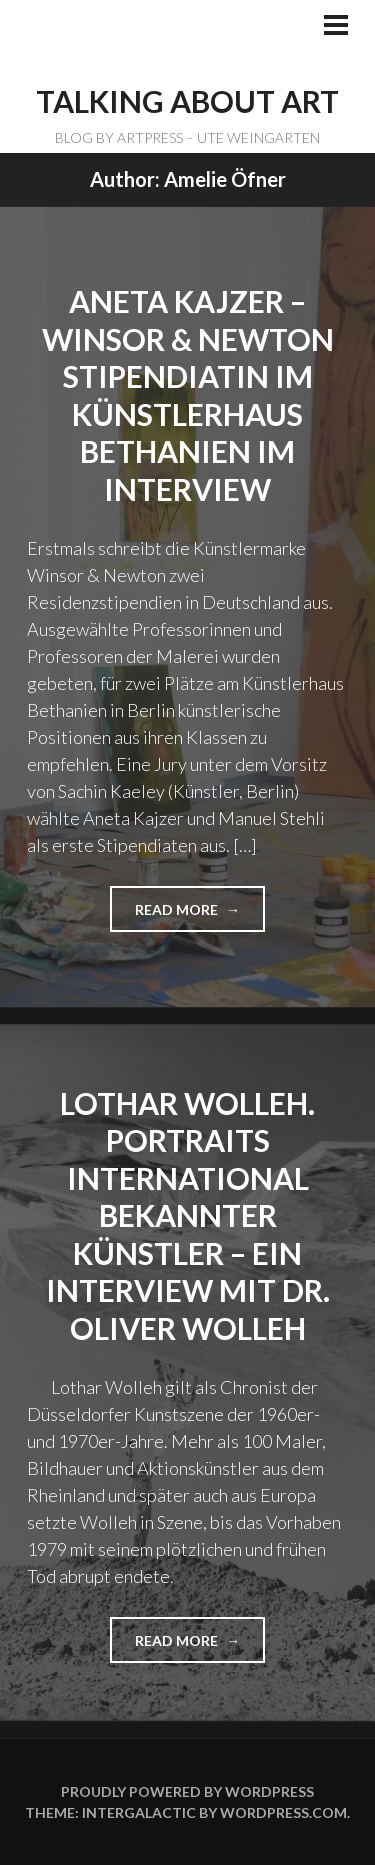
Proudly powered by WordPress (187, 1791)
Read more (185, 916)
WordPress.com (283, 1812)
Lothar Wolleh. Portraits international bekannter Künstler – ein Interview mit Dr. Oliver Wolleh (188, 1215)
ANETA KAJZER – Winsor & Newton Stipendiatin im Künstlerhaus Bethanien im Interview (188, 395)
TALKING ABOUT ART (187, 101)
